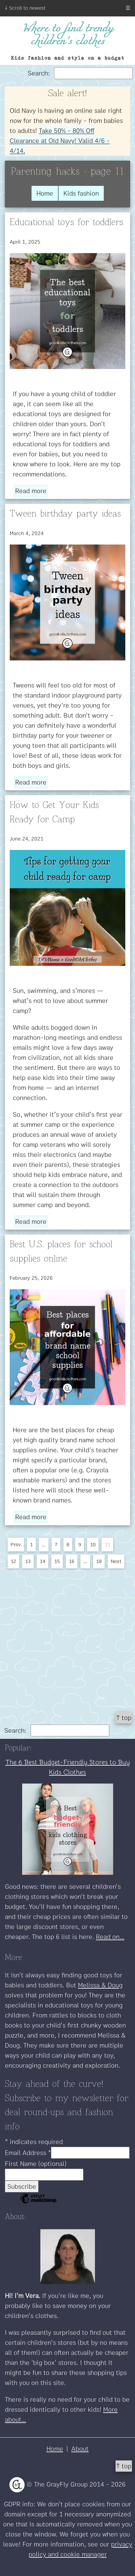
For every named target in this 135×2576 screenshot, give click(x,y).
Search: (80, 73)
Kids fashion (81, 193)
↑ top (123, 1718)
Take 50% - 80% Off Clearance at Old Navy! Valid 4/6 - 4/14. (60, 141)
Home (44, 193)
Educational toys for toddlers (66, 222)
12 (13, 1561)
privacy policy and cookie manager (80, 2549)
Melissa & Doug (100, 1985)
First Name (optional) (35, 2164)
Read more (30, 491)
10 (93, 1544)
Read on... (110, 1937)
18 (99, 1561)
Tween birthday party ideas (65, 513)
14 (42, 1561)
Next (116, 1561)
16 (71, 1561)
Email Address (28, 2153)
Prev (16, 1544)
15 (57, 1561)
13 (28, 1561)
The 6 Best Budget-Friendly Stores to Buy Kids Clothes (67, 1767)
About (80, 2449)
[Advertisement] (67, 1637)
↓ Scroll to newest (25, 8)
